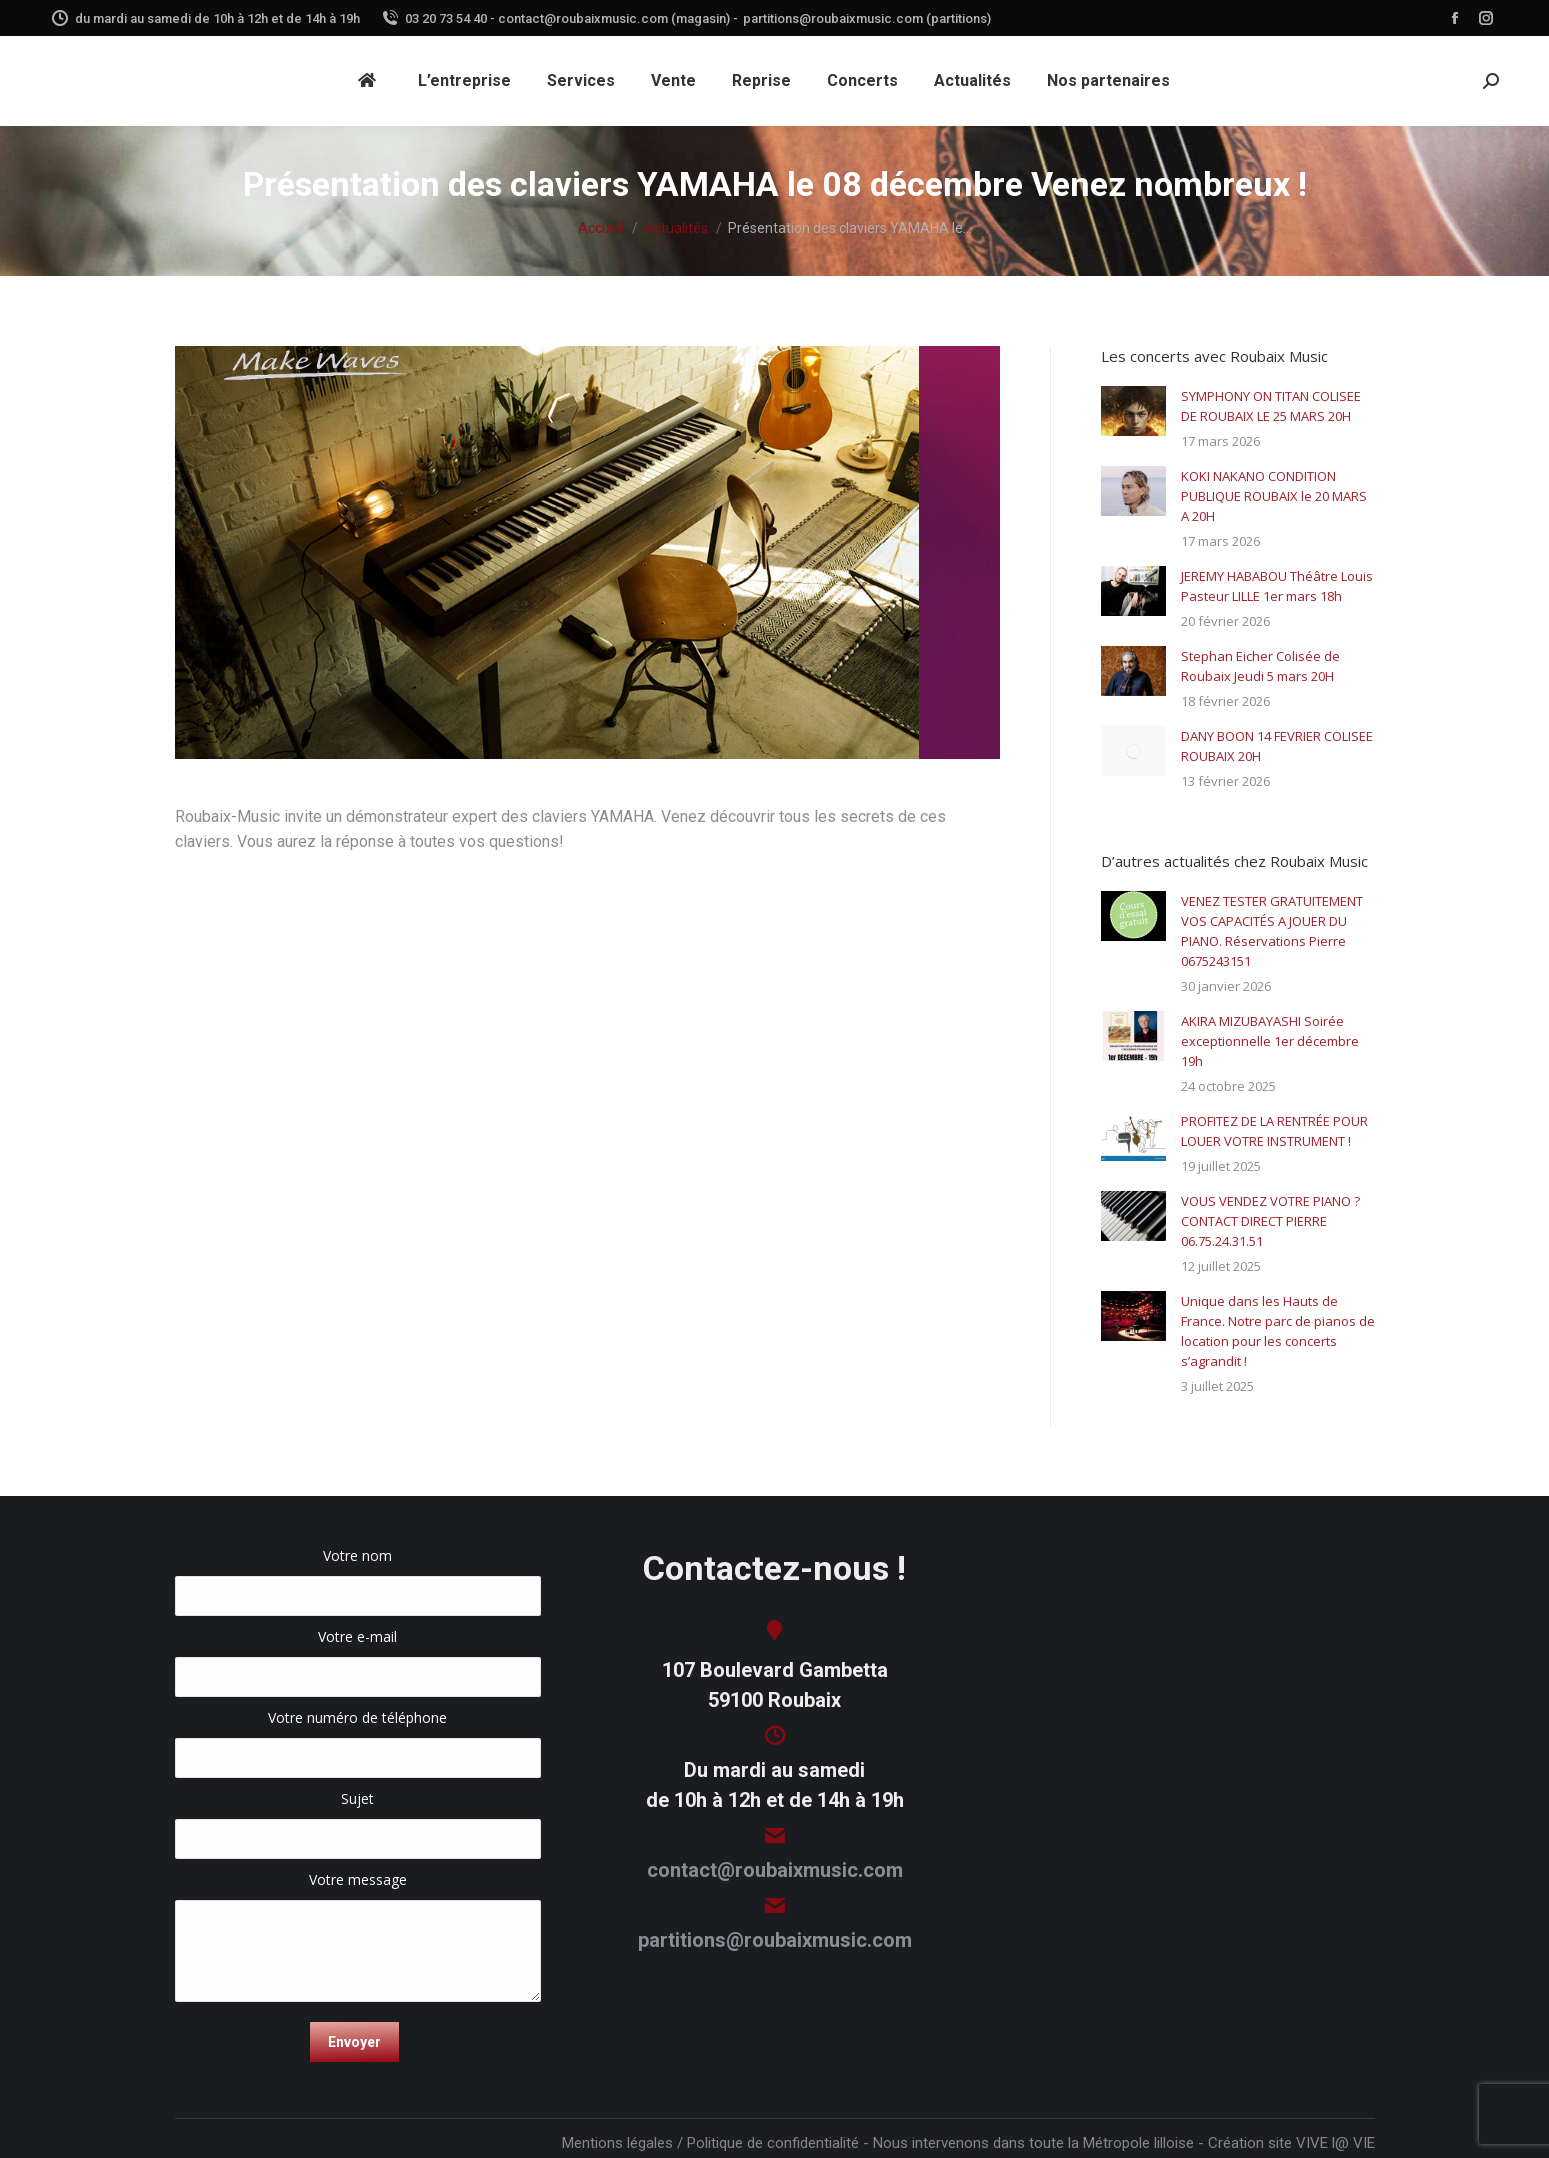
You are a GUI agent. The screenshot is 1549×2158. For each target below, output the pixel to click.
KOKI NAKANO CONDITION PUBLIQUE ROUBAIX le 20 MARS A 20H (1274, 496)
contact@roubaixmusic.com (775, 1870)
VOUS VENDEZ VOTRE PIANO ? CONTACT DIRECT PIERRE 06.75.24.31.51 (1270, 1221)
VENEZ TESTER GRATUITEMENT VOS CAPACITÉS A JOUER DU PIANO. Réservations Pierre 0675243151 (1272, 931)
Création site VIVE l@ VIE (1291, 2143)
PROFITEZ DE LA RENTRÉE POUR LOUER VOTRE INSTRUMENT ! (1274, 1131)
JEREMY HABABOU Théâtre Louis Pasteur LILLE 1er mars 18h (1277, 586)
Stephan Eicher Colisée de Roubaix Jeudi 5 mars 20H (1260, 666)
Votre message (358, 1889)
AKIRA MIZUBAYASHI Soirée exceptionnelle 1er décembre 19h (1270, 1041)
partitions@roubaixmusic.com (775, 1940)
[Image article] (1133, 411)
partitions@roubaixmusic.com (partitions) (867, 18)
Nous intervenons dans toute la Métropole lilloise (1033, 2143)
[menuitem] (370, 81)
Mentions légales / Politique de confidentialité (710, 2143)
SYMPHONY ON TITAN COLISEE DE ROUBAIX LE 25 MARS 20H (1271, 406)
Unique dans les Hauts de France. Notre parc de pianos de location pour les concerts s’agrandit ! (1278, 1331)
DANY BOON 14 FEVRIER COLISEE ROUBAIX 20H (1277, 746)
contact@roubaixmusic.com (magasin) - (618, 18)
